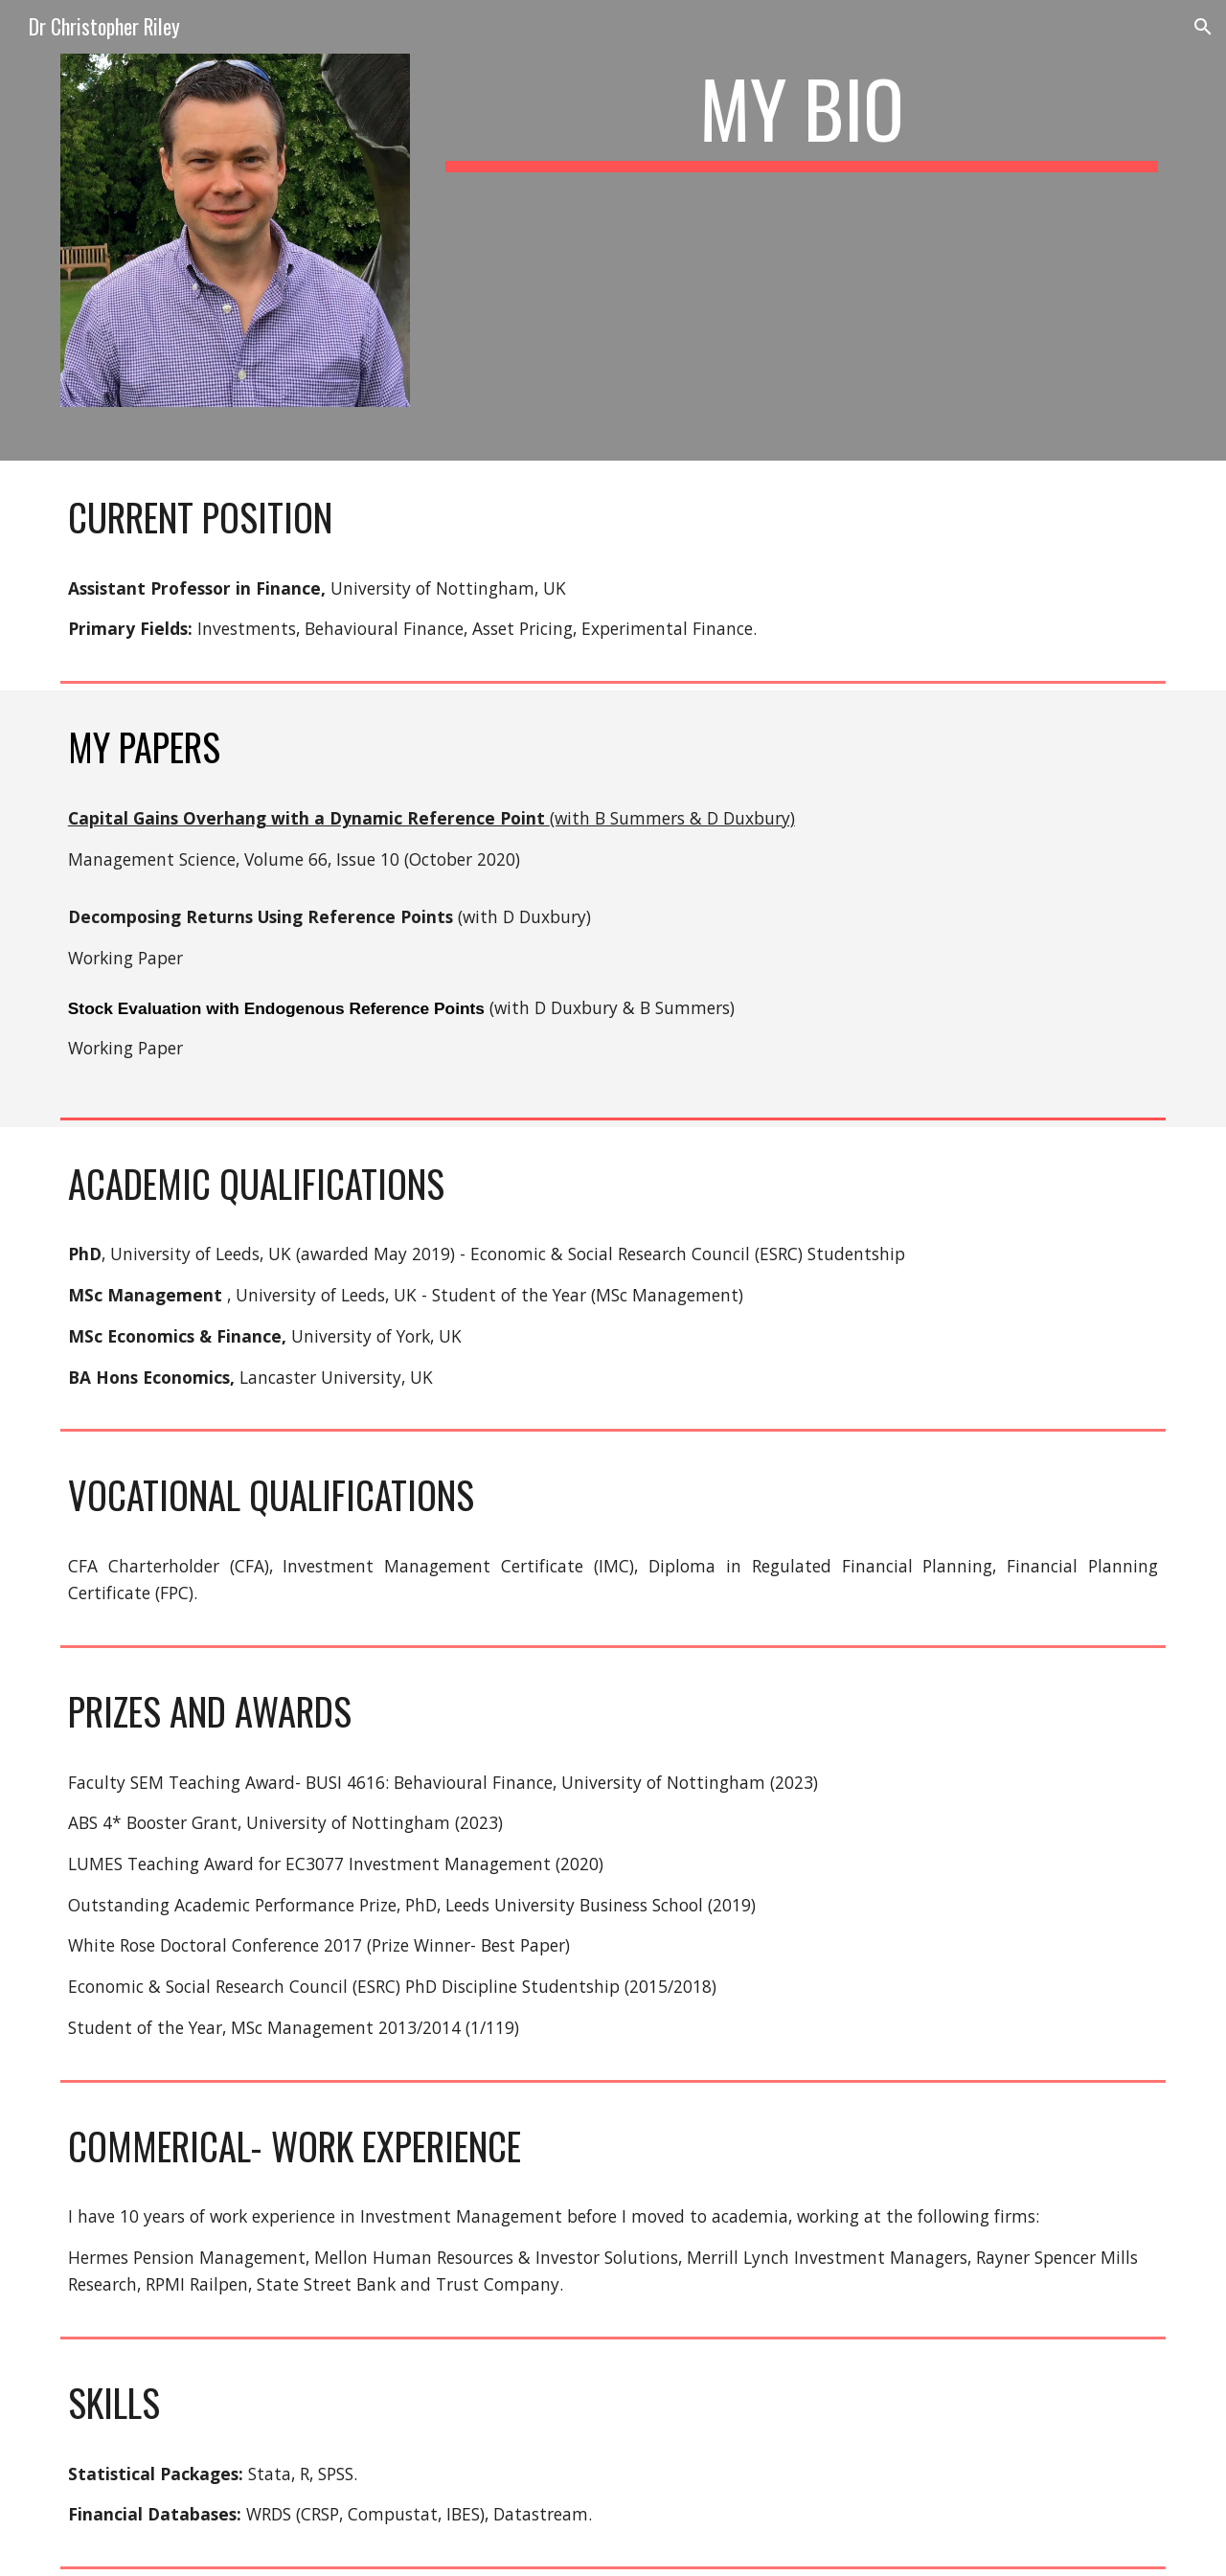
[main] (802, 117)
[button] (1203, 27)
